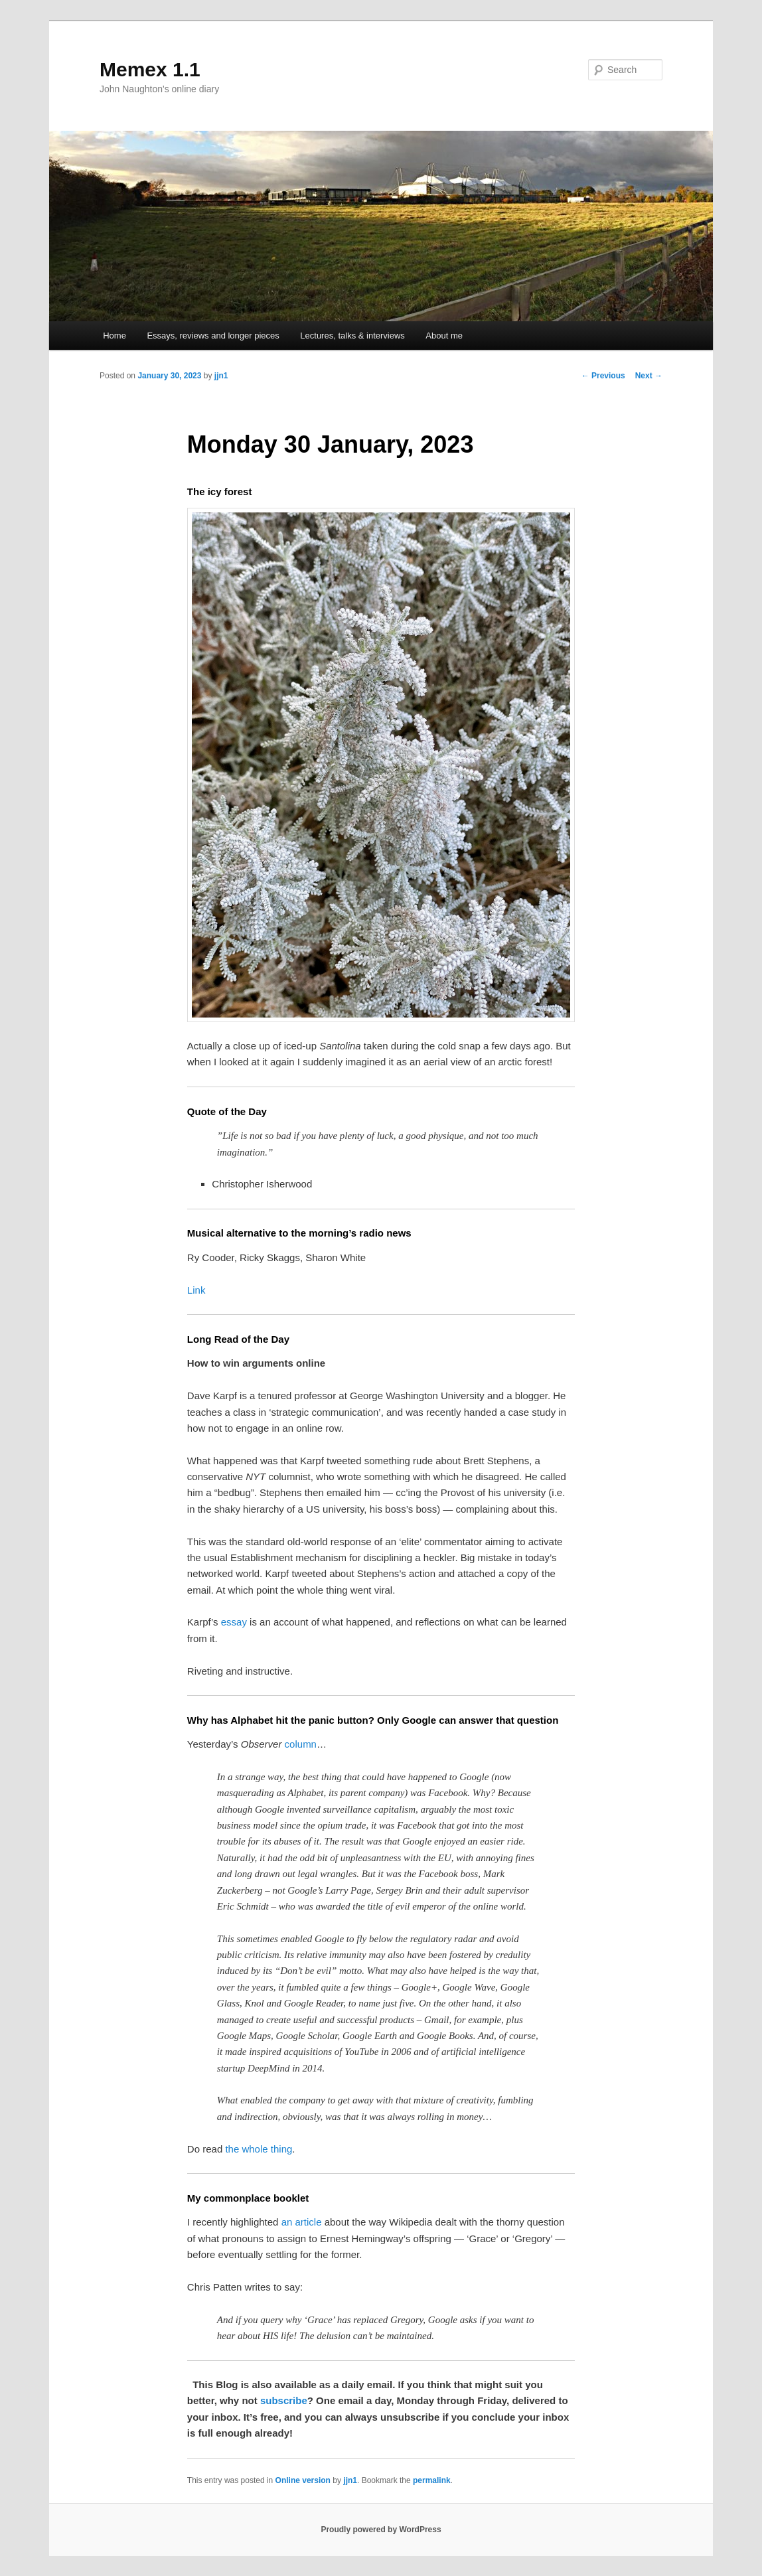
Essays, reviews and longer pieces (213, 336)
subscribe (283, 2400)
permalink (432, 2480)
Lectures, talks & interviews (352, 336)
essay (234, 1622)
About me (444, 336)
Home (114, 336)
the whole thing (258, 2149)
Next (648, 375)
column (301, 1744)
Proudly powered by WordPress (381, 2529)
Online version (303, 2480)
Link (196, 1290)
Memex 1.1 (150, 69)
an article (301, 2222)
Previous (603, 375)
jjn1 (221, 375)
